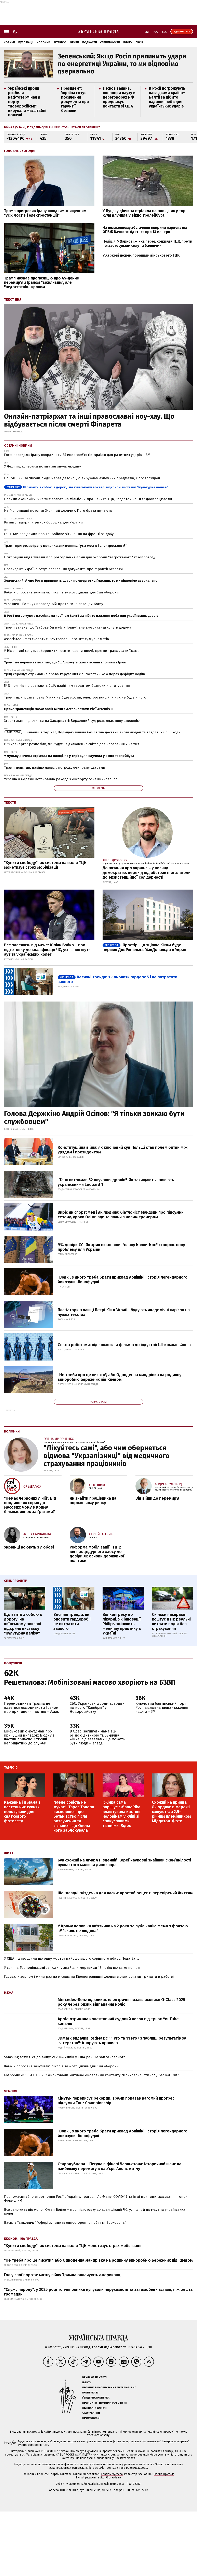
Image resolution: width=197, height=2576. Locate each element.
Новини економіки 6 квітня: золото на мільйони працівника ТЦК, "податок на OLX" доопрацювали (88, 499)
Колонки (43, 42)
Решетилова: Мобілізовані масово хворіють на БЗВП (89, 1682)
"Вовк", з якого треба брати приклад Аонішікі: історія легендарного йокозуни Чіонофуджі (122, 1279)
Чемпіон (11, 2091)
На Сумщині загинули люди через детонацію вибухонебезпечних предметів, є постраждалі (82, 478)
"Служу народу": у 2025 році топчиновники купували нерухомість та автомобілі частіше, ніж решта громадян (98, 2292)
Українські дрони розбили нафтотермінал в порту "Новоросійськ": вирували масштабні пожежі (27, 101)
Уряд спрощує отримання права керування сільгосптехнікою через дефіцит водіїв (74, 674)
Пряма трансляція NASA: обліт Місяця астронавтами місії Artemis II (58, 709)
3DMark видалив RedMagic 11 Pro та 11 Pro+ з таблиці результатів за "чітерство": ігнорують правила (122, 2040)
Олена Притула (164, 2474)
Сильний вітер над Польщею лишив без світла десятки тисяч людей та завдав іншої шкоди (92, 732)
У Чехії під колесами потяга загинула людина (42, 466)
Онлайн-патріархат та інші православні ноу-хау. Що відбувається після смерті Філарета (89, 420)
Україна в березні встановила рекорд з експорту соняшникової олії (61, 779)
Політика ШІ (90, 2392)
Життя (9, 1853)
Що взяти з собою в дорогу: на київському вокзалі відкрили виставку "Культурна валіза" (86, 487)
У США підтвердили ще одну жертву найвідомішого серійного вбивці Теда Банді (72, 1958)
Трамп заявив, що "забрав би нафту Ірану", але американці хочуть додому (67, 627)
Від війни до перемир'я (157, 1498)
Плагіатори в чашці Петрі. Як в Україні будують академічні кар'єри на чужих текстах (124, 1312)
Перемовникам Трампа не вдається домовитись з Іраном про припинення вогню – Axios (31, 1707)
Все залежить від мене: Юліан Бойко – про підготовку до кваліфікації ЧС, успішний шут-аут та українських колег (47, 949)
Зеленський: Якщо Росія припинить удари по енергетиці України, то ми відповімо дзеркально (122, 63)
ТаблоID (10, 1767)
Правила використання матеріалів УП (109, 2387)
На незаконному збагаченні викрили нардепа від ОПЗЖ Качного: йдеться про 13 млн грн (145, 229)
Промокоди (91, 2417)
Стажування (91, 2412)
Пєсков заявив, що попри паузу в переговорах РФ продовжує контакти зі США (119, 97)
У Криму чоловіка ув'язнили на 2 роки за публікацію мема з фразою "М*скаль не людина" (123, 1928)
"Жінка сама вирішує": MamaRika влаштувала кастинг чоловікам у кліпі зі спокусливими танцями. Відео (122, 1814)
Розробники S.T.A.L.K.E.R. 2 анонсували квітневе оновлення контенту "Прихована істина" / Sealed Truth (92, 2075)
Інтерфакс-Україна (175, 2441)
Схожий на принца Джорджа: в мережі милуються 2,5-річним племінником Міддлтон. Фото (171, 1811)
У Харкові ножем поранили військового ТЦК (141, 255)
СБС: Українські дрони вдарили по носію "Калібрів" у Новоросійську (97, 1707)
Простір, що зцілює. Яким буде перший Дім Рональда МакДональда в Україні (145, 947)
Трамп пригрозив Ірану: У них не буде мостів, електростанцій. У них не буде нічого (75, 697)
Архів (139, 42)
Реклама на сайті (94, 2377)
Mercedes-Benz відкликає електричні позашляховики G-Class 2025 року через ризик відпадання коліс (121, 2002)
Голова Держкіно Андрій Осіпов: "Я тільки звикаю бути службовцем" (94, 1117)
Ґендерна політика (95, 2397)
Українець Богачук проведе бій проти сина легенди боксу (53, 604)
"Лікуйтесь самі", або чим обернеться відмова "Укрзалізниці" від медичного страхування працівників (106, 1456)
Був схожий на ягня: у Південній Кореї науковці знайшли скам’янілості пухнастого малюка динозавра (124, 1862)
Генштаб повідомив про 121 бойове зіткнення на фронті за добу (59, 534)
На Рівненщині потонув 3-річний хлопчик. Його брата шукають (58, 510)
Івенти (74, 42)
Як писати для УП (94, 2407)
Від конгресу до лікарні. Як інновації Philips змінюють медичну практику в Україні (122, 1624)
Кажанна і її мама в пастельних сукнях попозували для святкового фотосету (22, 1811)
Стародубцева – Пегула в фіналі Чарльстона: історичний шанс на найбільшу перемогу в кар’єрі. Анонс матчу (119, 2166)
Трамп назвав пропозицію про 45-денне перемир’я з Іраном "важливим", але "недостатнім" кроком (41, 282)
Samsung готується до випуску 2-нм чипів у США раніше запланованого (65, 2057)
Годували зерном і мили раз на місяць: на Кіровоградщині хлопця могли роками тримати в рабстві (89, 1976)
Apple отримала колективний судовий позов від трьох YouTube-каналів (119, 2021)
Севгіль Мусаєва (112, 2474)
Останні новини (18, 445)
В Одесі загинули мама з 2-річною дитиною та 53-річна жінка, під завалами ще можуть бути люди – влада (97, 1737)
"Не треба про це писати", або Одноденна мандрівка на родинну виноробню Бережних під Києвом (119, 1377)
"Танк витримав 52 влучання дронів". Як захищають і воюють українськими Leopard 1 (116, 1182)
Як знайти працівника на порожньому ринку (93, 1500)
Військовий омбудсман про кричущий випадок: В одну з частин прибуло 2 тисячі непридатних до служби (29, 1737)
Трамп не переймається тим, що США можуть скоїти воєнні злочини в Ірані (65, 662)
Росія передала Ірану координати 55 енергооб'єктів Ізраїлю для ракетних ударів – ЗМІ (77, 455)
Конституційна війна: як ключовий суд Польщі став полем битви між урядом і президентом (122, 1149)
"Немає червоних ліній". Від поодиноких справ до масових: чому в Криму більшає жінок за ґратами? (30, 1505)
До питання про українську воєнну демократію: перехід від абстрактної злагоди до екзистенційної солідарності (147, 872)
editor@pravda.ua (109, 2477)
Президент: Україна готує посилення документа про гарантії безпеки (75, 99)
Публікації (25, 42)
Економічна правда (21, 2239)
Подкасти (89, 42)
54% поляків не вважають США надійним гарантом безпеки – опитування (67, 685)
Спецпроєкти (110, 42)
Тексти (10, 802)
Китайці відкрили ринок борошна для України (43, 522)
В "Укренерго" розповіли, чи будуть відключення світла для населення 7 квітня (71, 744)
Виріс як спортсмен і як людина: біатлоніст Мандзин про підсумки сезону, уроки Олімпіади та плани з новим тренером (121, 1214)
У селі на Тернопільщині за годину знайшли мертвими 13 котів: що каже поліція (72, 1968)
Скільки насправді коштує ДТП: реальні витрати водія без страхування (171, 1621)
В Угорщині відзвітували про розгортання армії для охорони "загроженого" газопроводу (79, 557)
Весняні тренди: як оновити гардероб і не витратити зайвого (117, 979)
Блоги (127, 42)
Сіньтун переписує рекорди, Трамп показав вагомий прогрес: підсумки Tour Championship (116, 2100)
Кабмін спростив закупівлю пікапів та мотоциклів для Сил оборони (61, 592)
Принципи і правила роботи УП (104, 2402)
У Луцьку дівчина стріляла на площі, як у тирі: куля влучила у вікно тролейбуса (145, 213)
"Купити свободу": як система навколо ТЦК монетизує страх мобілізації (45, 865)
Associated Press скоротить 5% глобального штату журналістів (56, 639)
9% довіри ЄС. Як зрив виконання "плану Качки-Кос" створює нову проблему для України (121, 1247)
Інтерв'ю (59, 42)
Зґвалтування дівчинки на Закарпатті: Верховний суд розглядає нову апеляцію (72, 721)
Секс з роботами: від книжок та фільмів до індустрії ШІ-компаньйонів (124, 1344)
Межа (8, 1993)
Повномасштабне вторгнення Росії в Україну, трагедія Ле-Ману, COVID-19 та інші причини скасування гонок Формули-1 (95, 2198)
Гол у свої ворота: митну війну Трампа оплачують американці (62, 2274)
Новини (9, 42)
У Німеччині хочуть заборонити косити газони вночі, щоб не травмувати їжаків (72, 651)
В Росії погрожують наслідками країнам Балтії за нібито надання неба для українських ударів (167, 97)
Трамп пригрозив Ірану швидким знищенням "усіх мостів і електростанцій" (45, 213)
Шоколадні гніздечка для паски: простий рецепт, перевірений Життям (125, 1892)
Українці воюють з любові (29, 1547)
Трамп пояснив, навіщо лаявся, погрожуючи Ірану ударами (54, 767)
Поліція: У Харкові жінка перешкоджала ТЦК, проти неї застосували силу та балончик (147, 243)
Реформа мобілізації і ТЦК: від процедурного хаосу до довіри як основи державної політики (97, 1554)
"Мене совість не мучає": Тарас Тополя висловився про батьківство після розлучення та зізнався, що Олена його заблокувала (73, 1816)
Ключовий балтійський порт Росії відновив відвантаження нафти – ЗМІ (161, 1707)
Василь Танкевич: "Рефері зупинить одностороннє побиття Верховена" (65, 2222)
